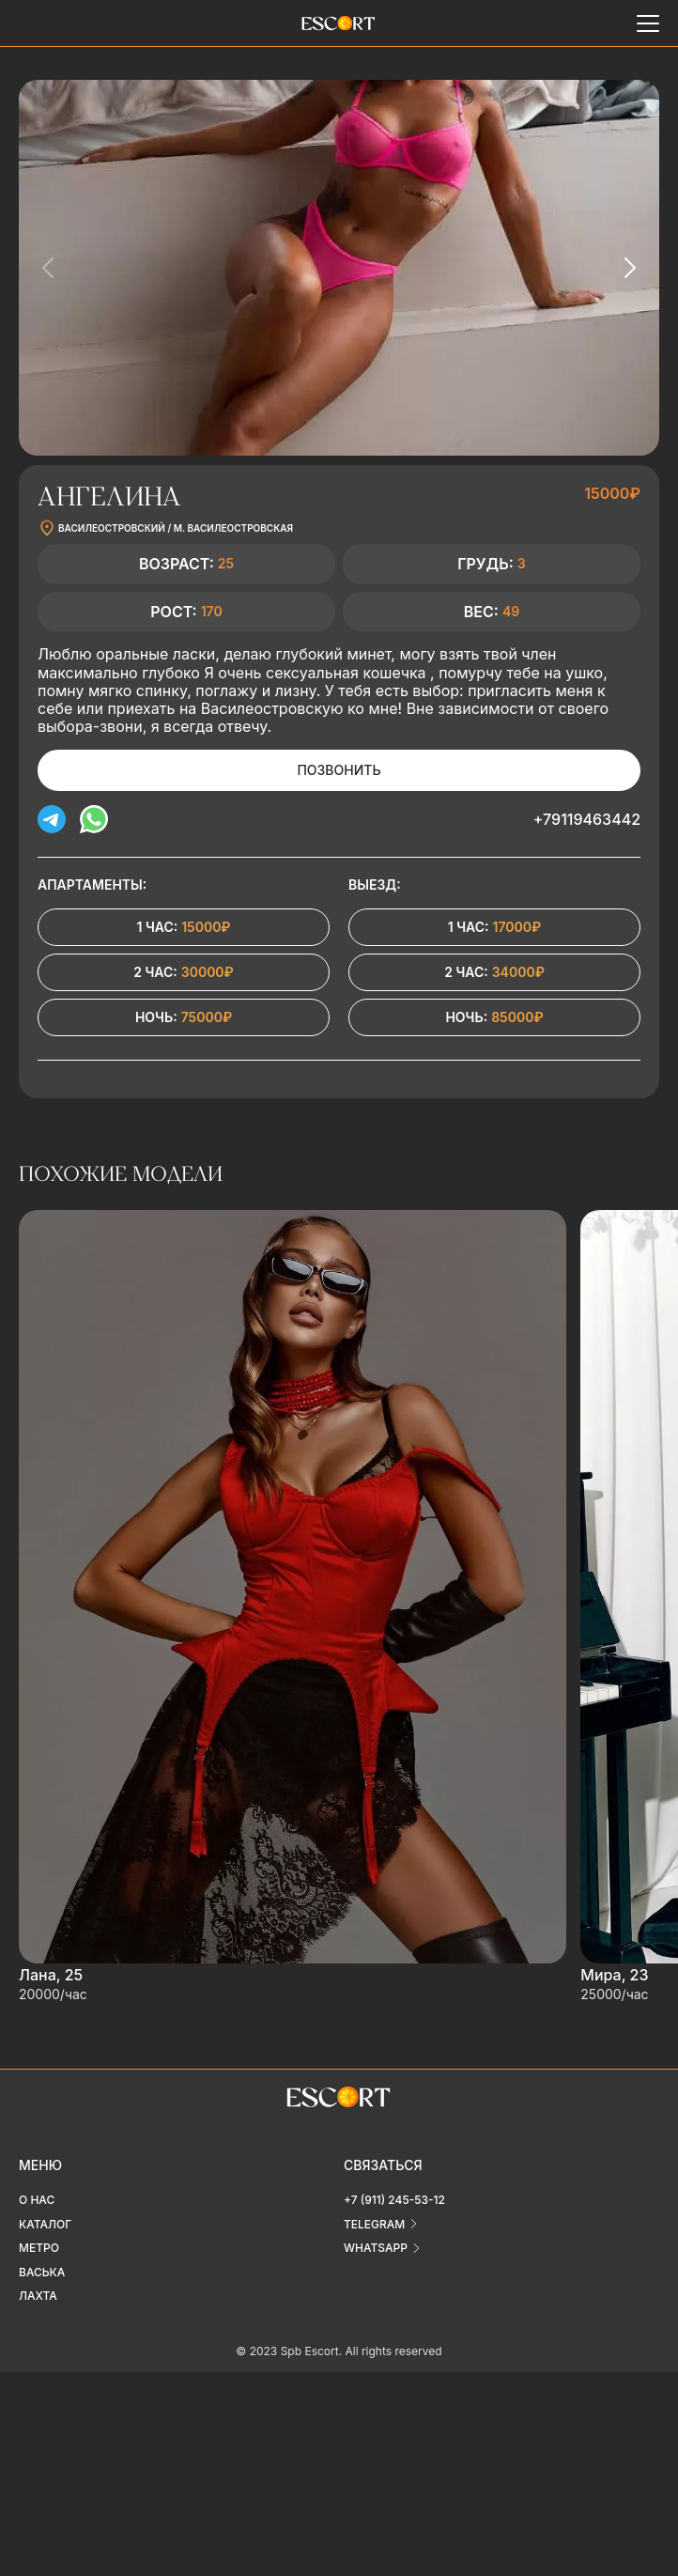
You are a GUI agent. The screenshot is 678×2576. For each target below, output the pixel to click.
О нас (36, 2200)
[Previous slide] (49, 267)
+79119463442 (586, 819)
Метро (39, 2248)
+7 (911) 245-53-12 (394, 2200)
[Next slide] (629, 267)
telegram (374, 2224)
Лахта (38, 2296)
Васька (42, 2272)
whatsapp (376, 2248)
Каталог (45, 2224)
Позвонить (338, 770)
